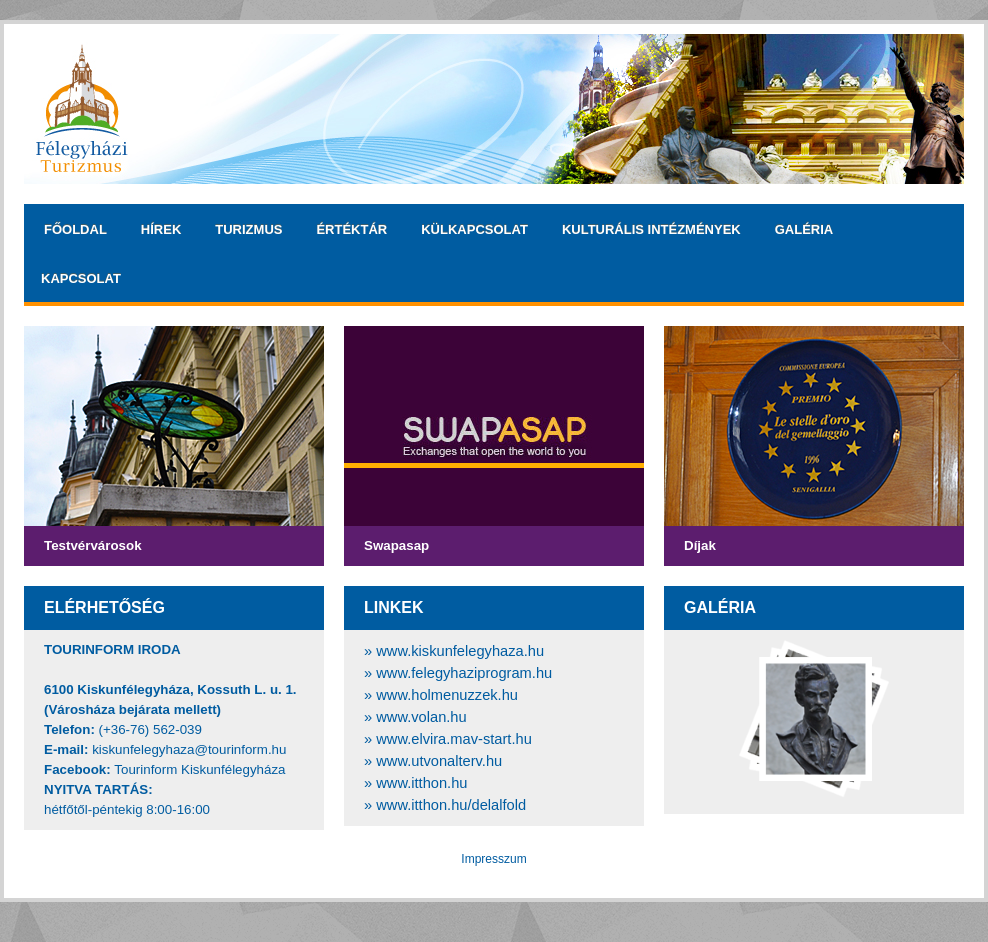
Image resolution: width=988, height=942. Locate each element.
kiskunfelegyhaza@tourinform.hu (189, 749)
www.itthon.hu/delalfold (451, 805)
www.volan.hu (421, 717)
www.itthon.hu (421, 783)
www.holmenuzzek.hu (447, 695)
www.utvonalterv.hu (439, 761)
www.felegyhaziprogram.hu (464, 673)
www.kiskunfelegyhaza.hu (460, 651)
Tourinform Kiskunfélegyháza (199, 769)
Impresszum (493, 859)
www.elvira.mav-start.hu (454, 739)
